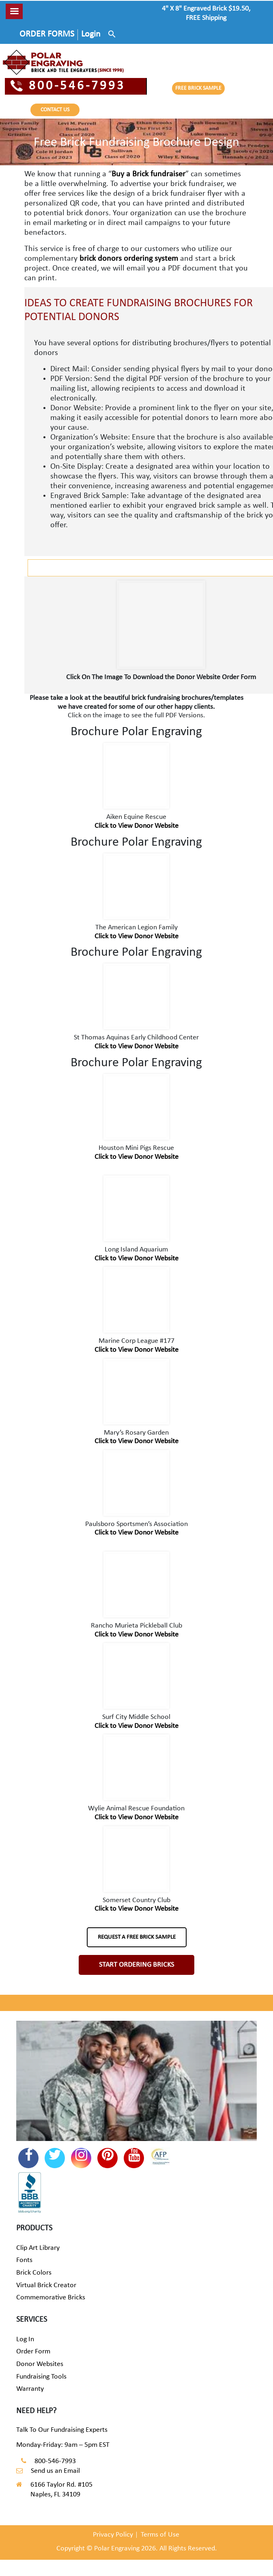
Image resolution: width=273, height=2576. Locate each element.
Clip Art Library (38, 2248)
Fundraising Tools (41, 2377)
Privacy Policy (113, 2535)
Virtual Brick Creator (46, 2285)
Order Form (33, 2351)
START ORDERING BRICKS (136, 1965)
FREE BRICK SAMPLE (198, 88)
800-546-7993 (68, 86)
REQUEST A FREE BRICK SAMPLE (137, 1937)
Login (91, 34)
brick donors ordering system (129, 259)
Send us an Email (55, 2471)
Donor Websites (39, 2364)
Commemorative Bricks (50, 2297)
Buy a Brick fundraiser (148, 174)
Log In (25, 2339)
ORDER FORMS (46, 34)
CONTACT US (55, 110)
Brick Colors (34, 2273)
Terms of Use (160, 2535)
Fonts (24, 2260)
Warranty (30, 2389)
